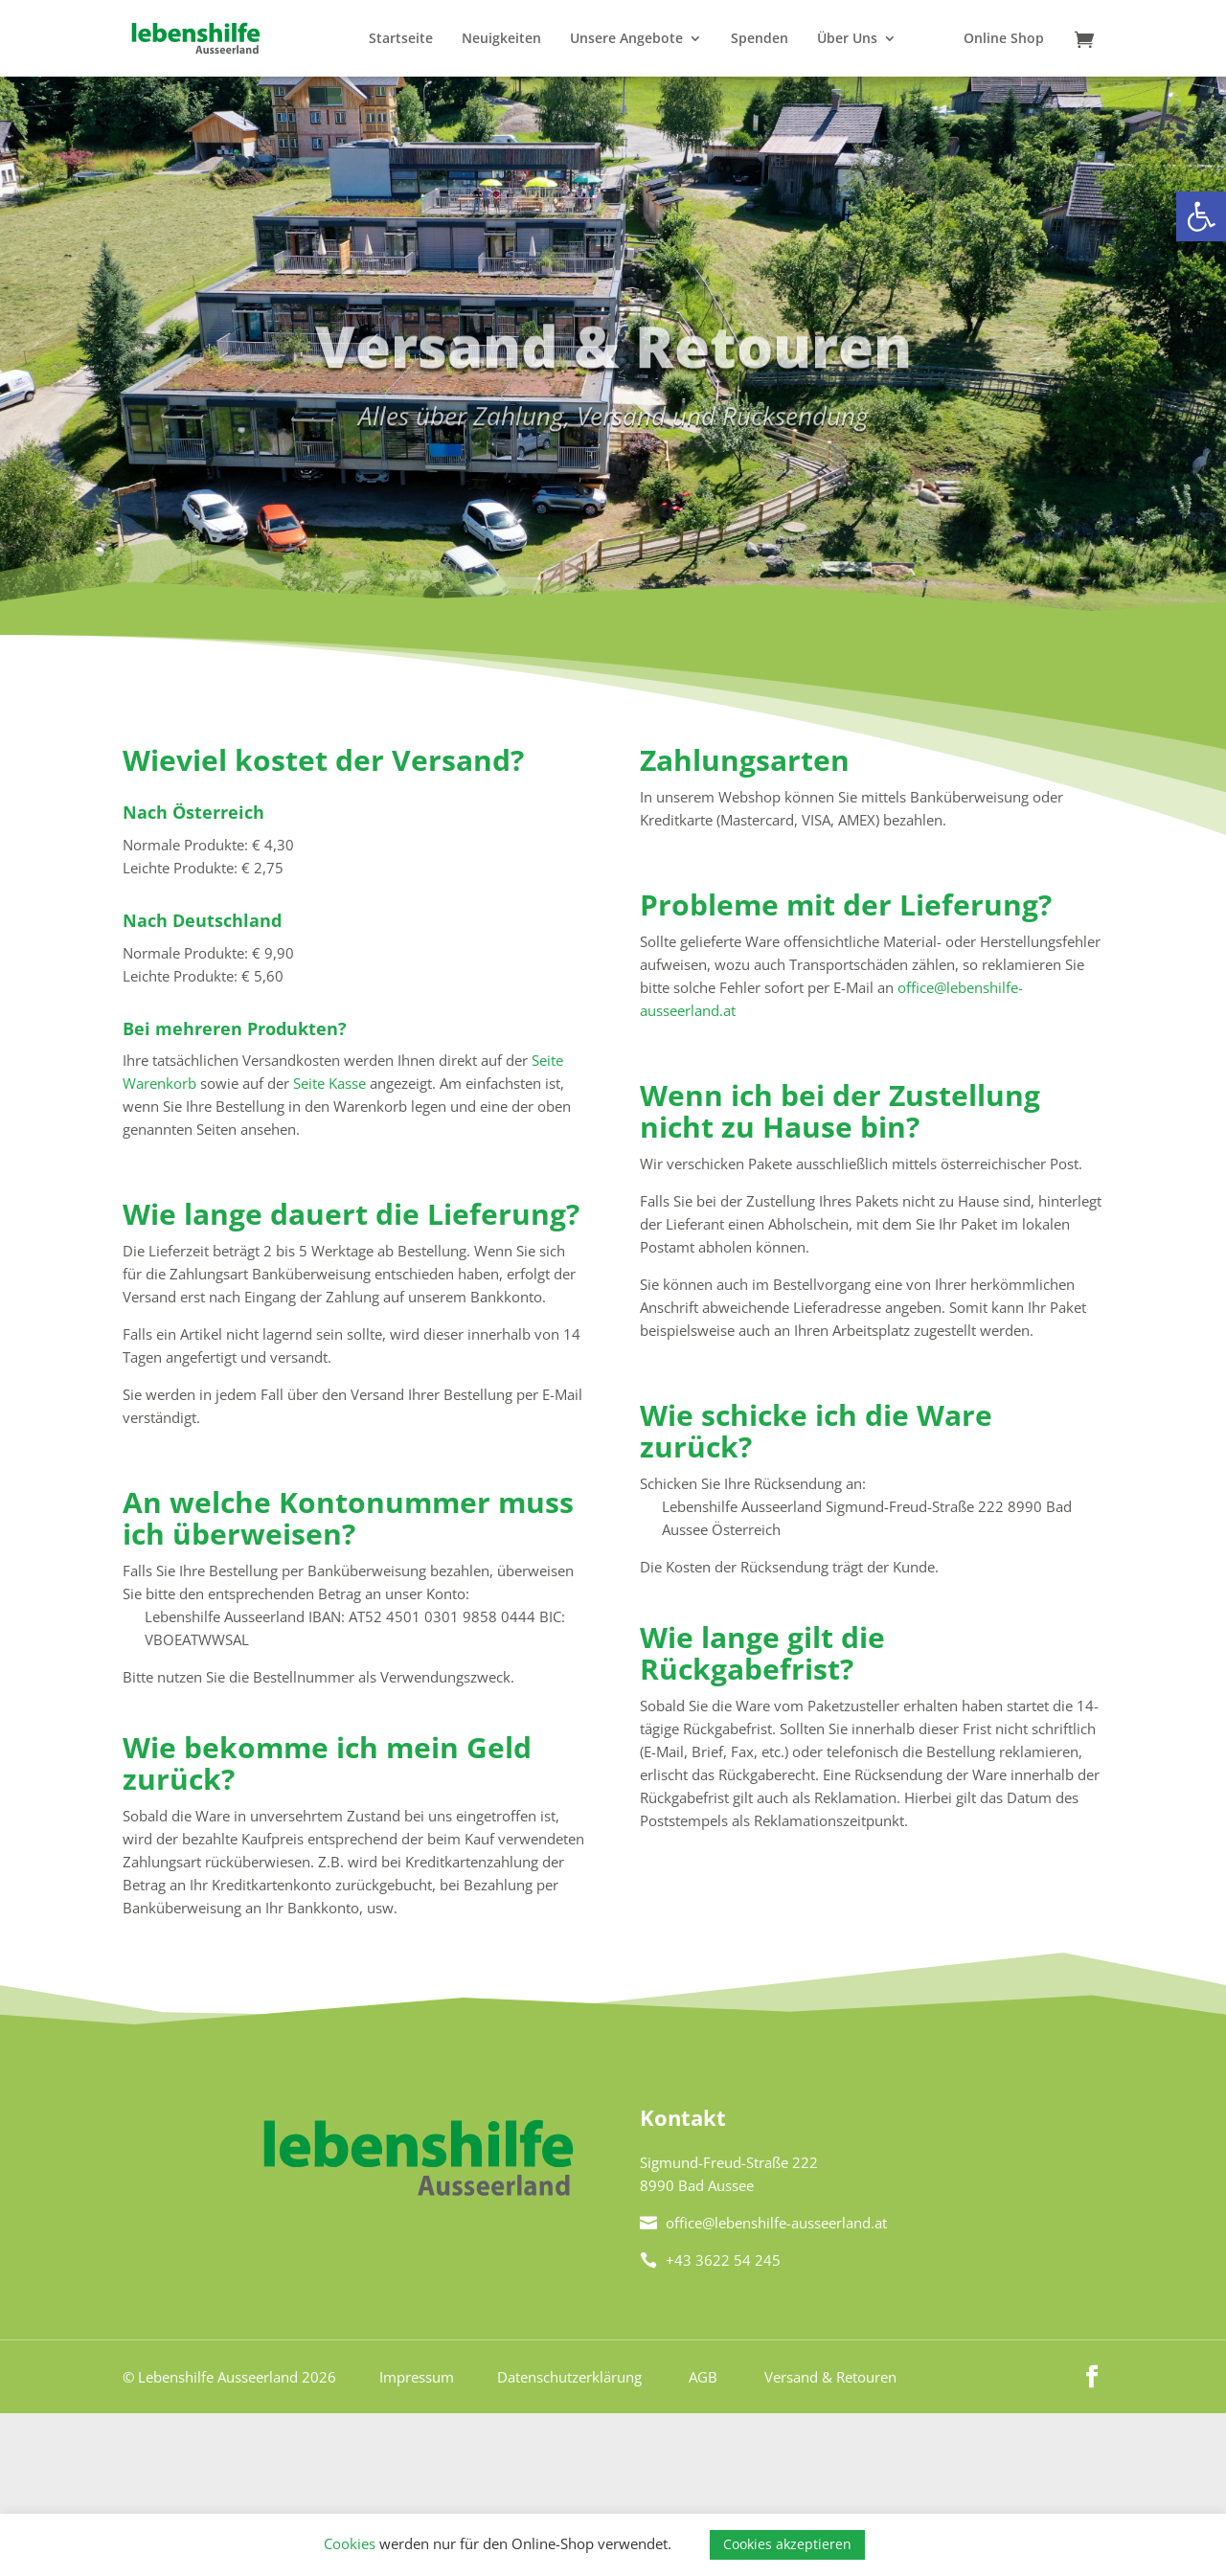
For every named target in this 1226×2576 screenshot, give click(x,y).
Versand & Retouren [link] (830, 2376)
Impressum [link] (416, 2376)
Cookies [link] (349, 2543)
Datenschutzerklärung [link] (569, 2376)
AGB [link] (703, 2376)
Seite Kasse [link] (329, 1083)
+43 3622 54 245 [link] (710, 2260)
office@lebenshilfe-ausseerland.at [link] (763, 2222)
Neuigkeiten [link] (501, 39)
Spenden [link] (759, 39)
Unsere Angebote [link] (626, 39)
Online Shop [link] (1004, 39)
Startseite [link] (401, 39)
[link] (1201, 216)
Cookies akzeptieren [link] (787, 2544)
